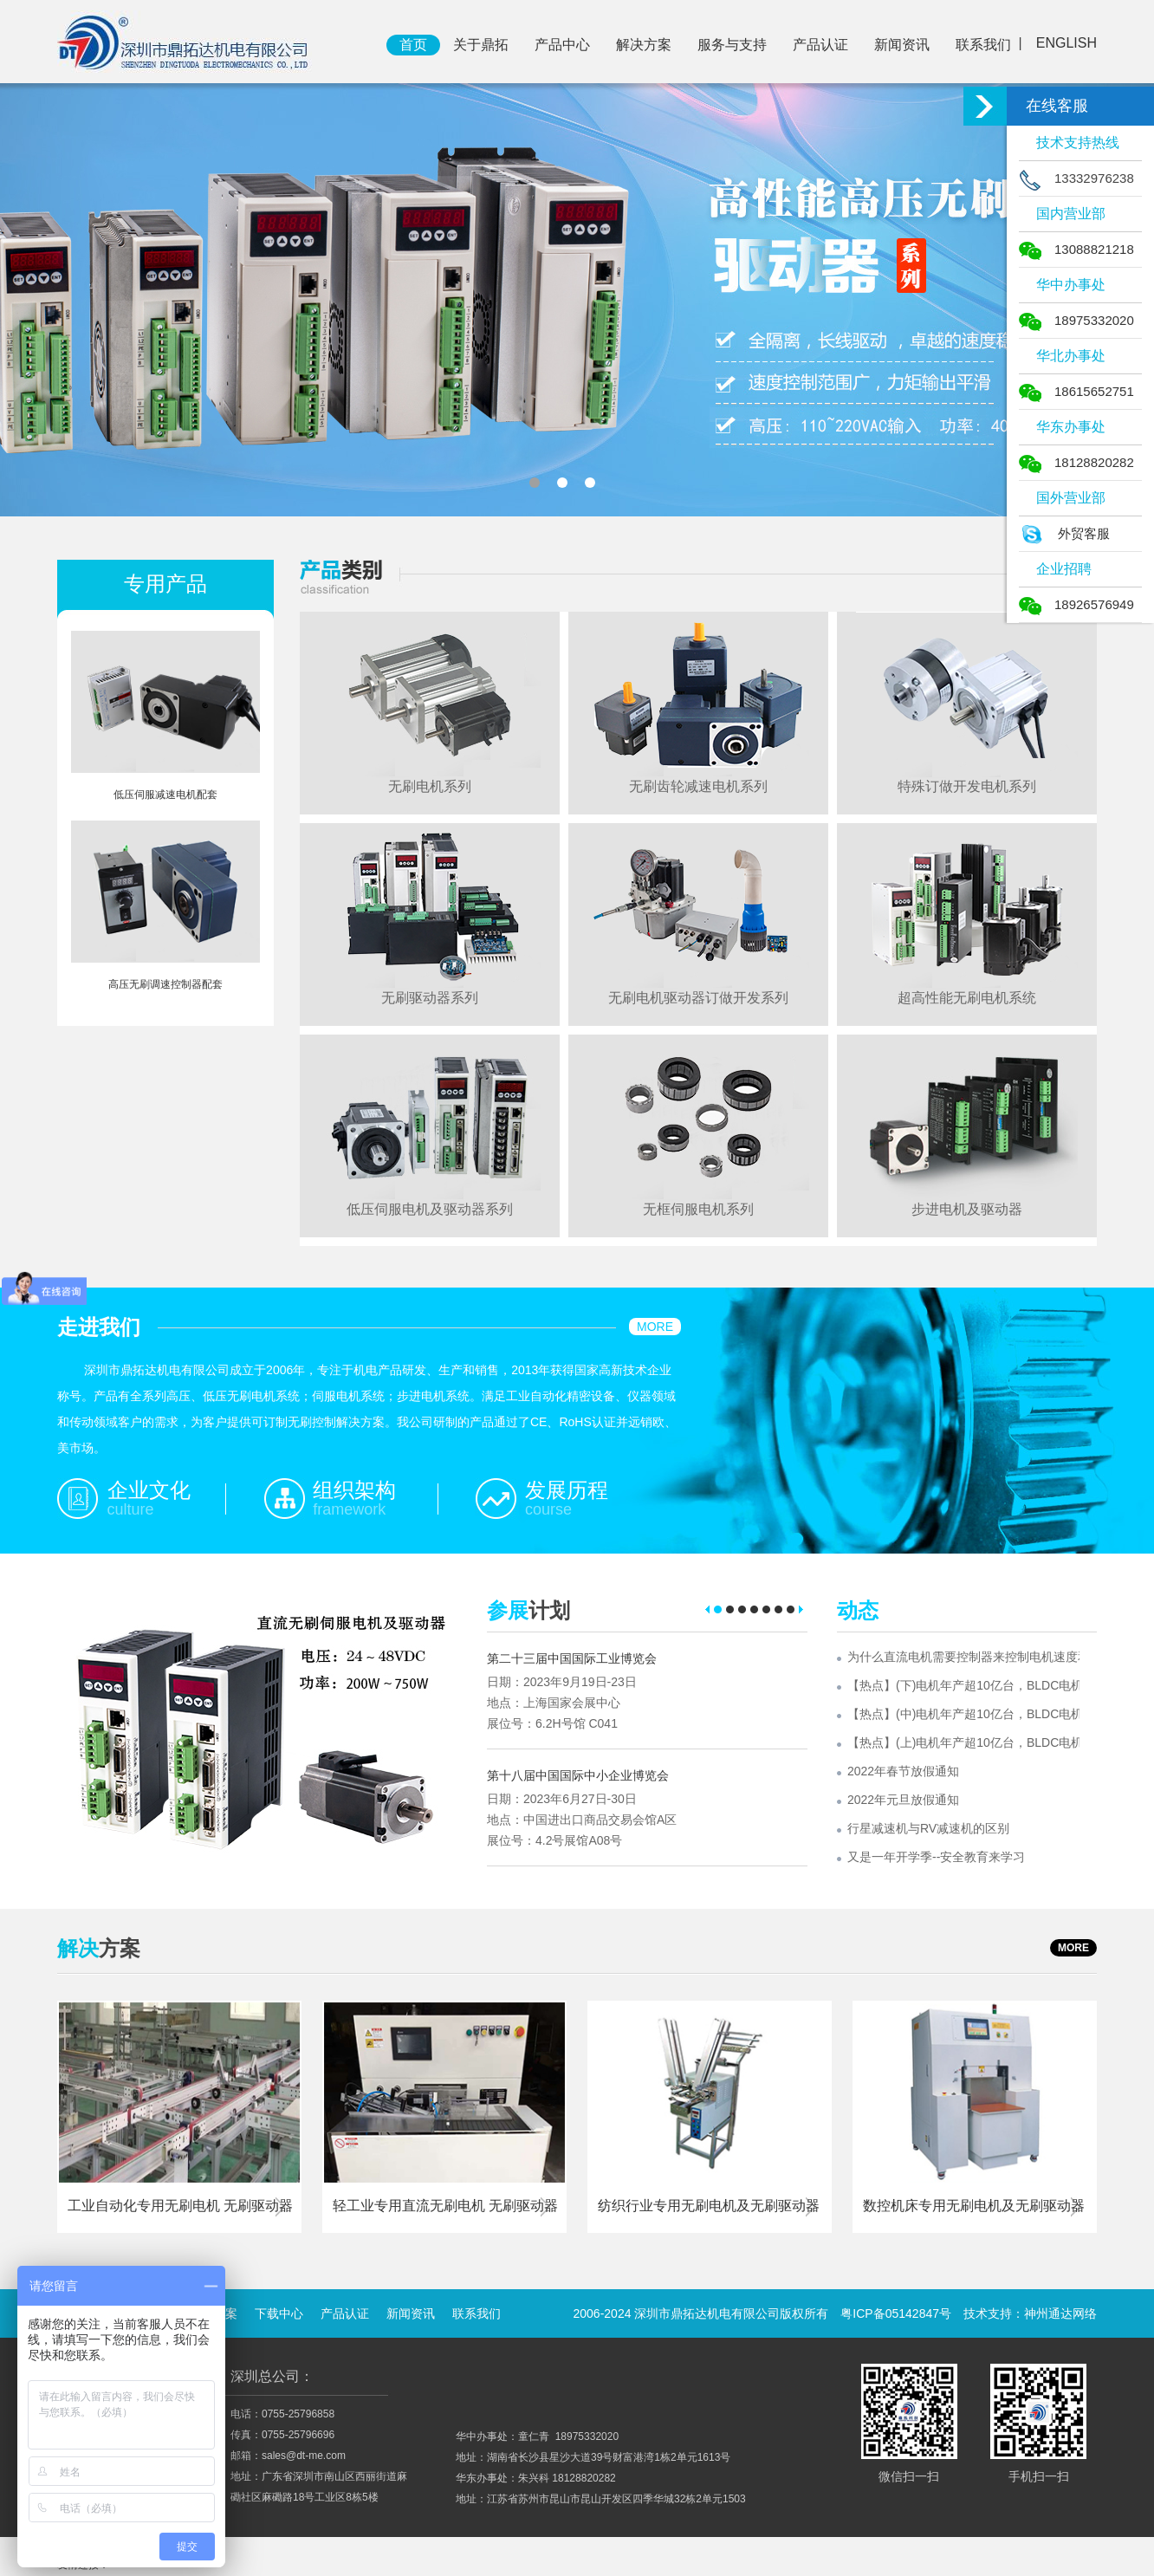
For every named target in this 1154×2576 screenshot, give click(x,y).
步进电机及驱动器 (966, 1209)
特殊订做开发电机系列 (967, 786)
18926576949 (1076, 604)
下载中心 (279, 2313)
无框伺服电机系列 (698, 1209)
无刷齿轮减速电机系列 (698, 786)
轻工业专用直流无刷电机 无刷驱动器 (445, 2205)
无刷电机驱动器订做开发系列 (698, 997)
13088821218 (1076, 249)
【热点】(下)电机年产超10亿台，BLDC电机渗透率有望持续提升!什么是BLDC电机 (963, 1685)
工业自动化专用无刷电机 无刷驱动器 (180, 2205)
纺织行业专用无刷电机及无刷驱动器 (709, 2205)
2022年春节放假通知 (903, 1771)
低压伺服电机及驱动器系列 (430, 1209)
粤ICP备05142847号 (895, 2313)
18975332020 (1076, 320)
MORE (655, 1326)
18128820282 (1076, 462)
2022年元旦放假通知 (903, 1800)
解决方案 (643, 44)
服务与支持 (732, 44)
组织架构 (354, 1490)
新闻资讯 (902, 44)
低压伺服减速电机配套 (165, 794)
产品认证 (820, 44)
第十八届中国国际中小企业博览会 (578, 1775)
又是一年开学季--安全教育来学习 (936, 1857)
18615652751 (1076, 391)
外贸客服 (1064, 533)
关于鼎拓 (481, 44)
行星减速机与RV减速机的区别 (928, 1828)
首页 (413, 44)
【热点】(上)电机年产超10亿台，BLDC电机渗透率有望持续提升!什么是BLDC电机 (963, 1742)
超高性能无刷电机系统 (967, 997)
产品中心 (562, 44)
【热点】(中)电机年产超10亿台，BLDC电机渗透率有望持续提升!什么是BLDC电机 (963, 1714)
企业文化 (149, 1490)
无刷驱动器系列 (429, 997)
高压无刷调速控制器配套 (165, 984)
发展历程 (566, 1490)
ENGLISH (1066, 43)
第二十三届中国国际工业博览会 (572, 1658)
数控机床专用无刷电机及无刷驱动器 (974, 2205)
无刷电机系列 (429, 786)
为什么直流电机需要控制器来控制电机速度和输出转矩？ (963, 1657)
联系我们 (983, 44)
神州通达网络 (1060, 2313)
